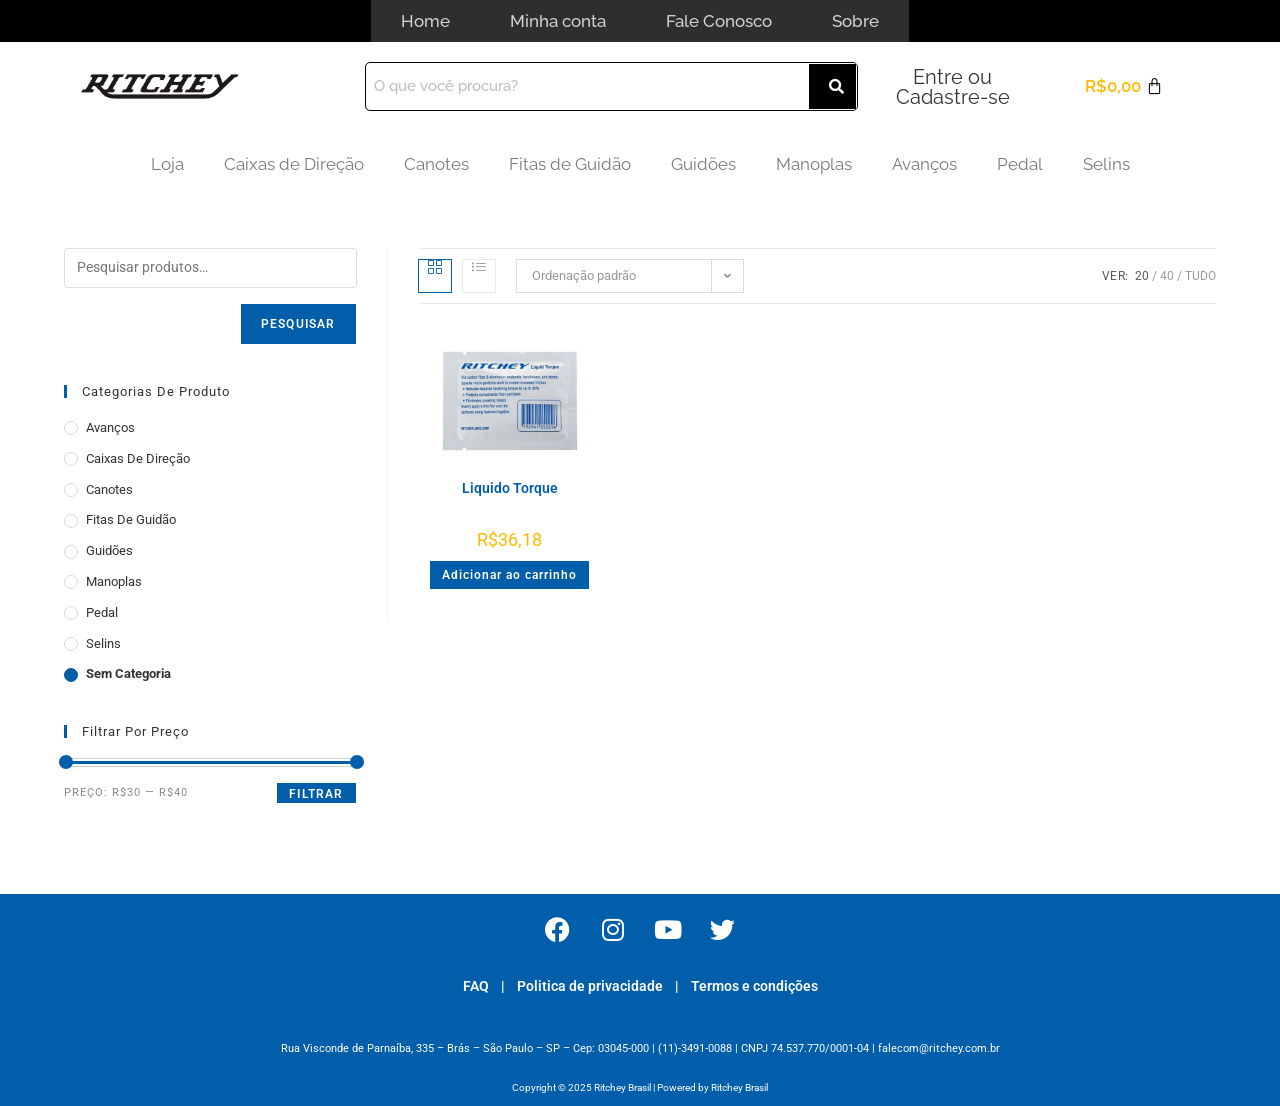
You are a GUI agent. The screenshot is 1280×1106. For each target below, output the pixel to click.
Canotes (436, 163)
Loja (167, 163)
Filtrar (316, 793)
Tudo (1200, 275)
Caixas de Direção (294, 163)
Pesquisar (298, 323)
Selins (1106, 163)
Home (425, 20)
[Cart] (1124, 85)
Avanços (924, 163)
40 (1167, 275)
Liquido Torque (510, 487)
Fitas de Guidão (570, 163)
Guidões (703, 163)
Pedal (1020, 163)
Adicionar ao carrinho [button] (509, 574)
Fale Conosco (719, 20)
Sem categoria (128, 672)
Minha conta (558, 20)
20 (1142, 275)
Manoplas (814, 163)
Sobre (855, 20)
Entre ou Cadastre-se (953, 86)
